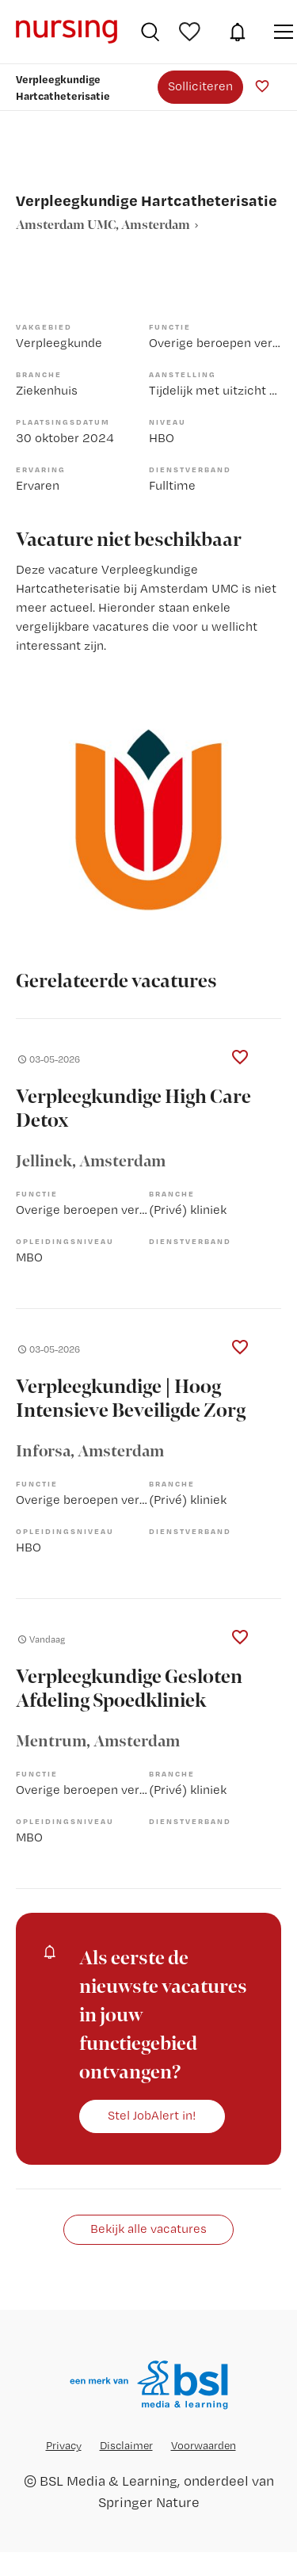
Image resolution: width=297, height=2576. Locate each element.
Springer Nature (149, 2502)
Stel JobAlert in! (152, 2115)
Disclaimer (126, 2445)
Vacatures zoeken (150, 31)
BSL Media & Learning (108, 2480)
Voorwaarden (203, 2445)
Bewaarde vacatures (191, 31)
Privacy (64, 2445)
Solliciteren (200, 85)
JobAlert (237, 31)
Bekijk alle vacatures (148, 2228)
